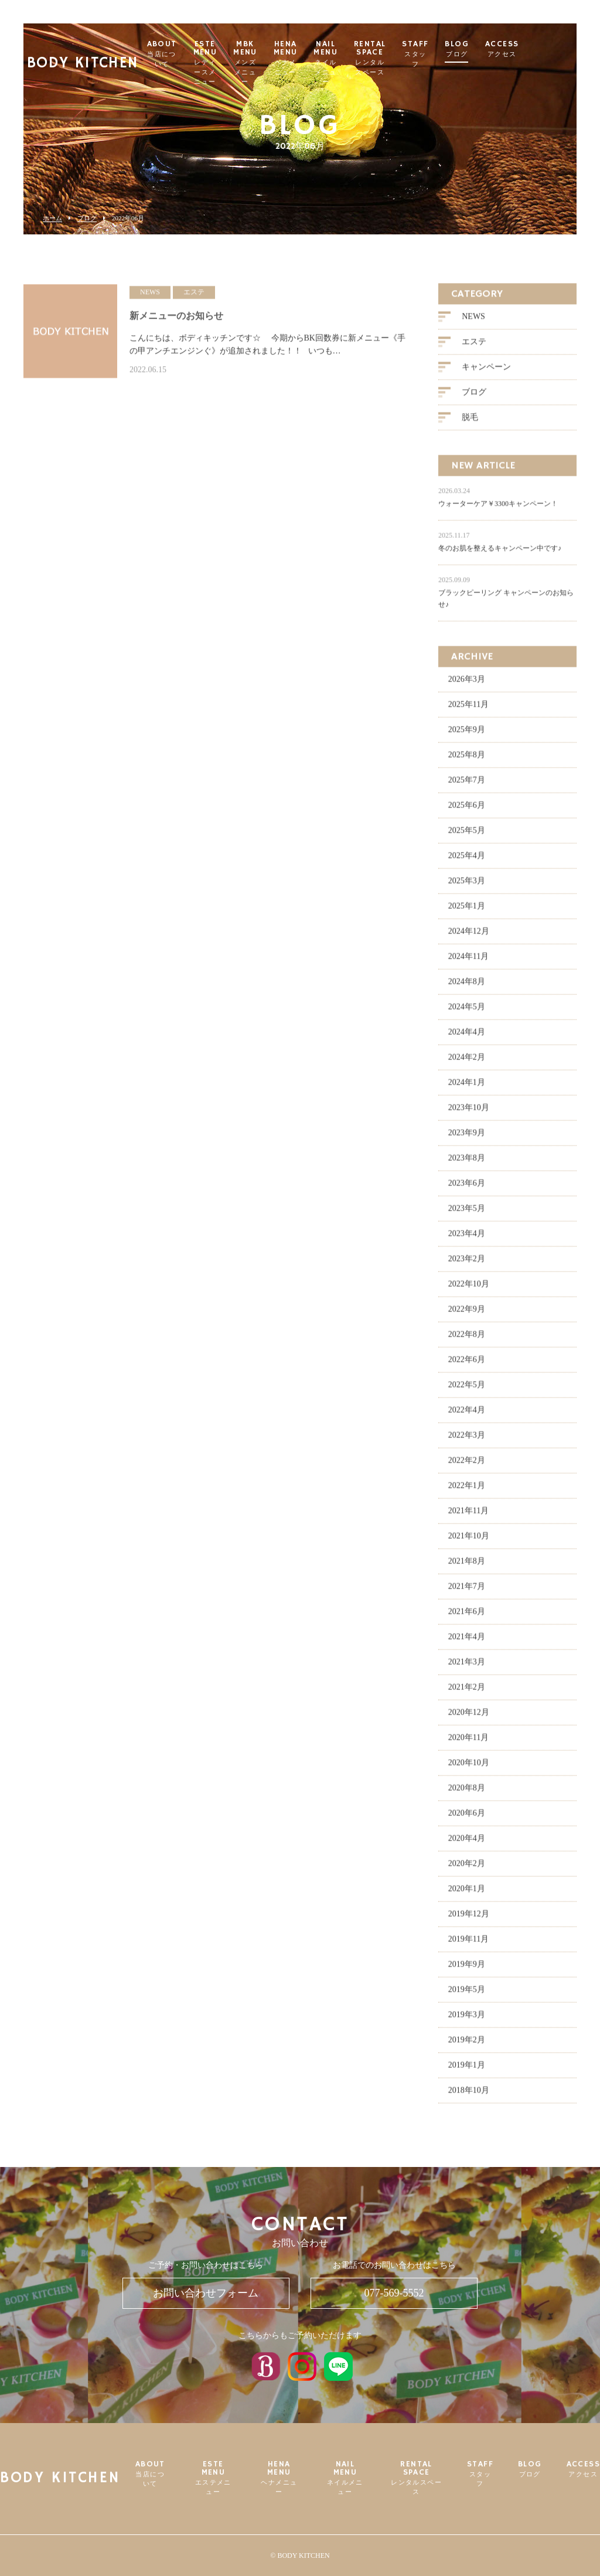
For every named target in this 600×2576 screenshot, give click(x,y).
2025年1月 (466, 912)
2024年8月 (466, 987)
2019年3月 (466, 2020)
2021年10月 (468, 1542)
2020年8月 (466, 1794)
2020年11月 (468, 1743)
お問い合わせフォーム (205, 2293)
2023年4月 (466, 1239)
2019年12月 (468, 1920)
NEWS (473, 322)
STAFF (465, 54)
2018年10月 (468, 2096)
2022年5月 (466, 1390)
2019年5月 (466, 1995)
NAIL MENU (375, 63)
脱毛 (470, 423)
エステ (474, 347)
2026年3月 (466, 685)
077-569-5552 (394, 2293)
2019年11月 (468, 1945)
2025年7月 (466, 786)
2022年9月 (466, 1315)
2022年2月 (466, 1466)
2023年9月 (466, 1138)
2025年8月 (466, 761)
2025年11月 (468, 710)
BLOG (507, 49)
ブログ (87, 218)
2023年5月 (466, 1214)
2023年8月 (466, 1164)
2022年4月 (466, 1416)
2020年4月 (466, 1844)
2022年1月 (466, 1491)
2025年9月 (466, 735)
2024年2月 (466, 1063)
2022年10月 (468, 1290)
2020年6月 (466, 1819)
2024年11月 (468, 962)
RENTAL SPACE (419, 58)
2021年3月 (466, 1668)
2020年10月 (468, 1768)
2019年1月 (466, 2071)
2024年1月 (466, 1088)
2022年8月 (466, 1340)
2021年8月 (466, 1567)
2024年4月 (466, 1038)
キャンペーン (486, 373)
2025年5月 (466, 836)
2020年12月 (468, 1718)
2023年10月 (468, 1113)
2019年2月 (466, 2046)
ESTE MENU (246, 63)
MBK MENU (291, 63)
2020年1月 (466, 1894)
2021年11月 (468, 1516)
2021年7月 (466, 1592)
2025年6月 (466, 811)
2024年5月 (466, 1012)
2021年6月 (466, 1617)
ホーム (52, 218)
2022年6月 (466, 1365)
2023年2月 (466, 1264)
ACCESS (551, 49)
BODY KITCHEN (85, 50)
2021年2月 (466, 1693)
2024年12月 (468, 937)
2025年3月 (466, 886)
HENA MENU (333, 58)
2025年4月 (466, 861)
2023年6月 (466, 1189)
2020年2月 (466, 1869)
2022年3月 (466, 1441)
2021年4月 (466, 1642)
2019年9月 (466, 1970)
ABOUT (199, 54)
